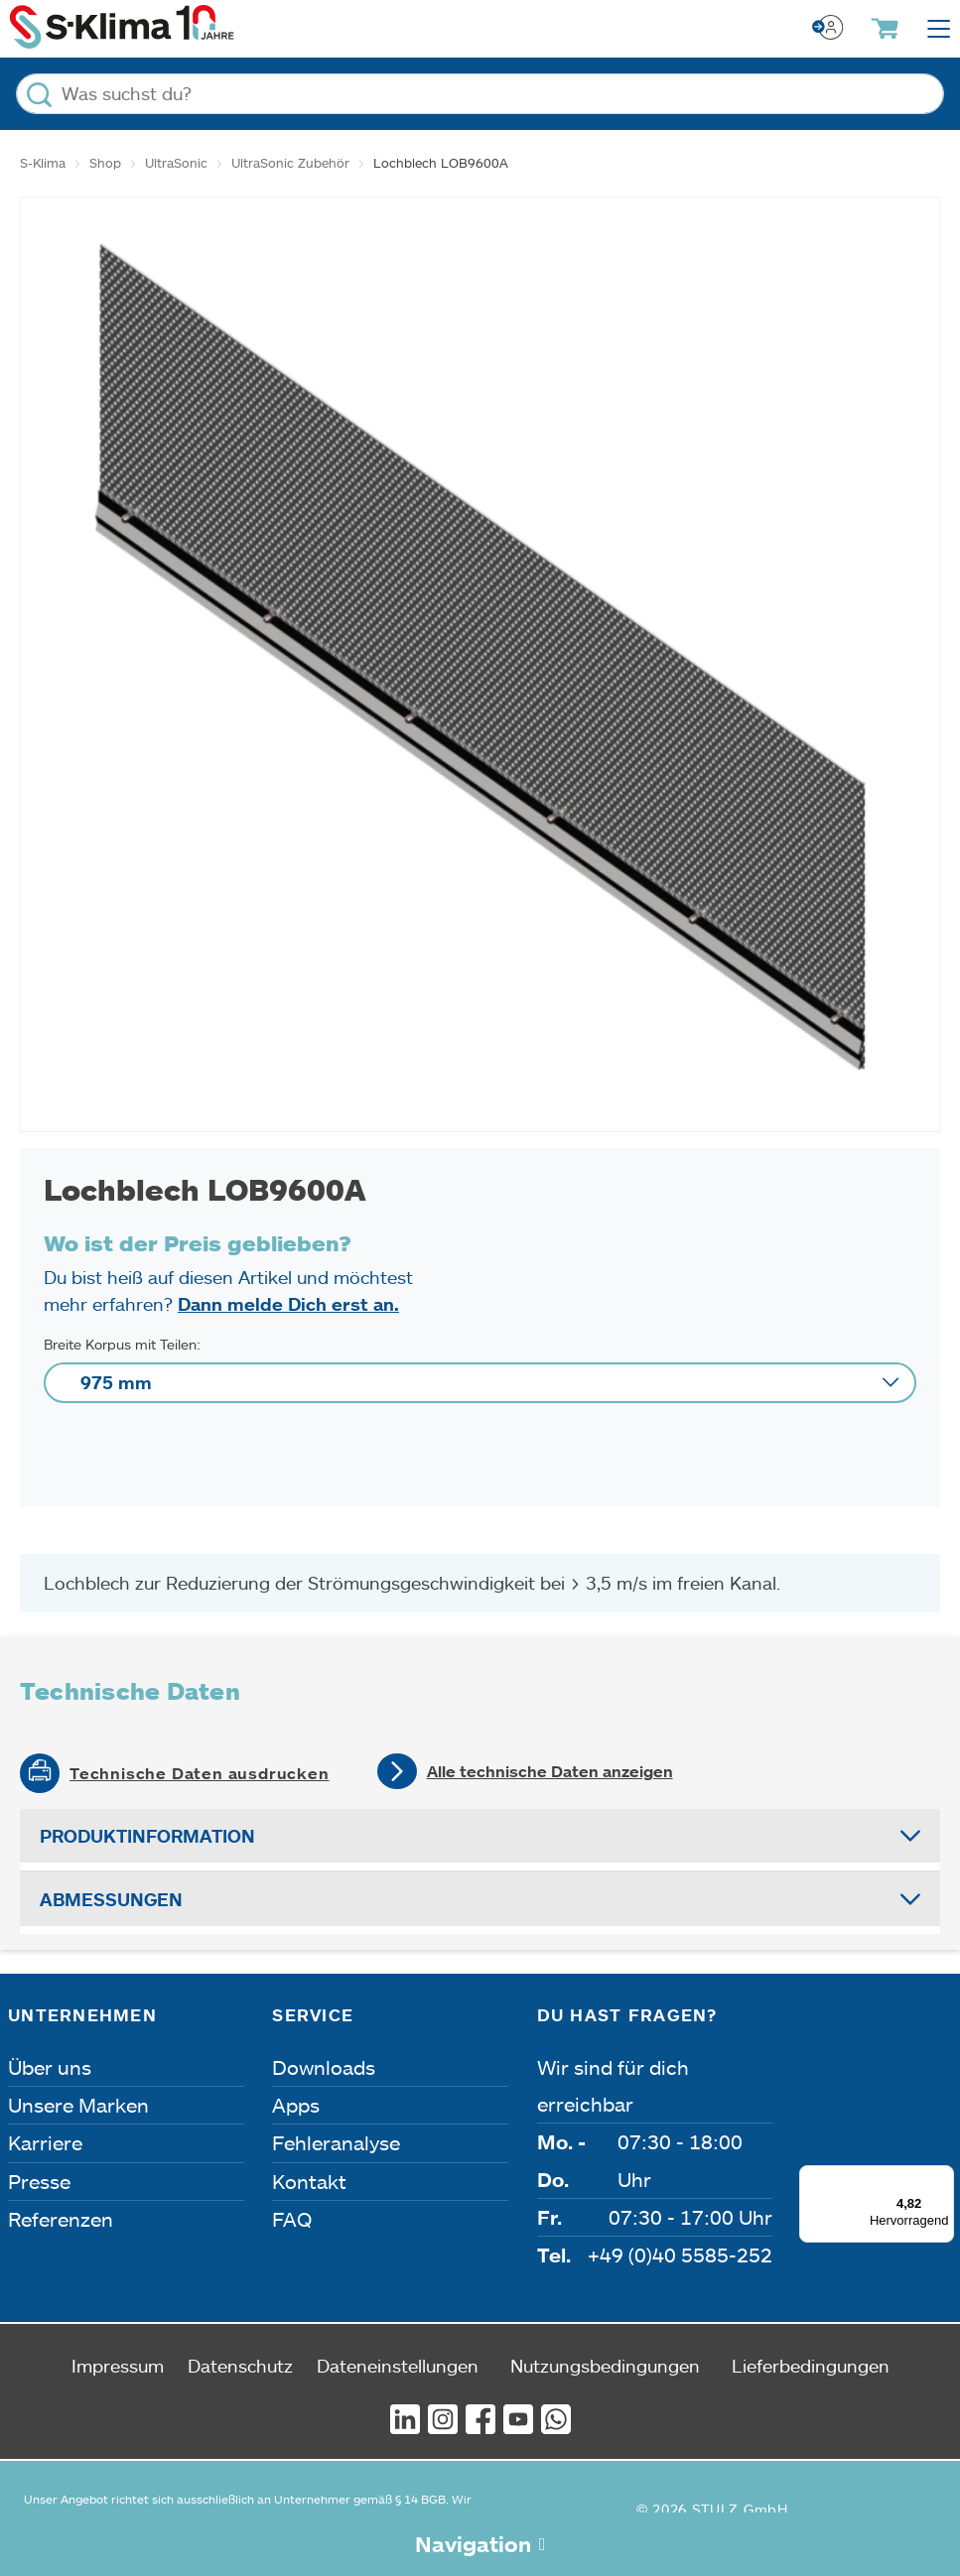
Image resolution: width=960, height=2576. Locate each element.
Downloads (323, 2067)
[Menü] (942, 2177)
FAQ (292, 2219)
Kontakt (309, 2181)
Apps (296, 2105)
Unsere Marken (78, 2105)
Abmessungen (111, 1899)
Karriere (45, 2142)
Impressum (117, 2366)
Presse (39, 2181)
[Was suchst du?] (480, 93)
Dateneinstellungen (398, 2366)
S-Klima (43, 163)
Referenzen (60, 2219)
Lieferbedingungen (811, 2366)
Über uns (49, 2067)
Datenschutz (240, 2366)
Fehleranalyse (336, 2142)
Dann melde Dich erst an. (288, 1304)
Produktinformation (147, 1836)
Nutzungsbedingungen (605, 2366)
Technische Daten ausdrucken (199, 1773)
